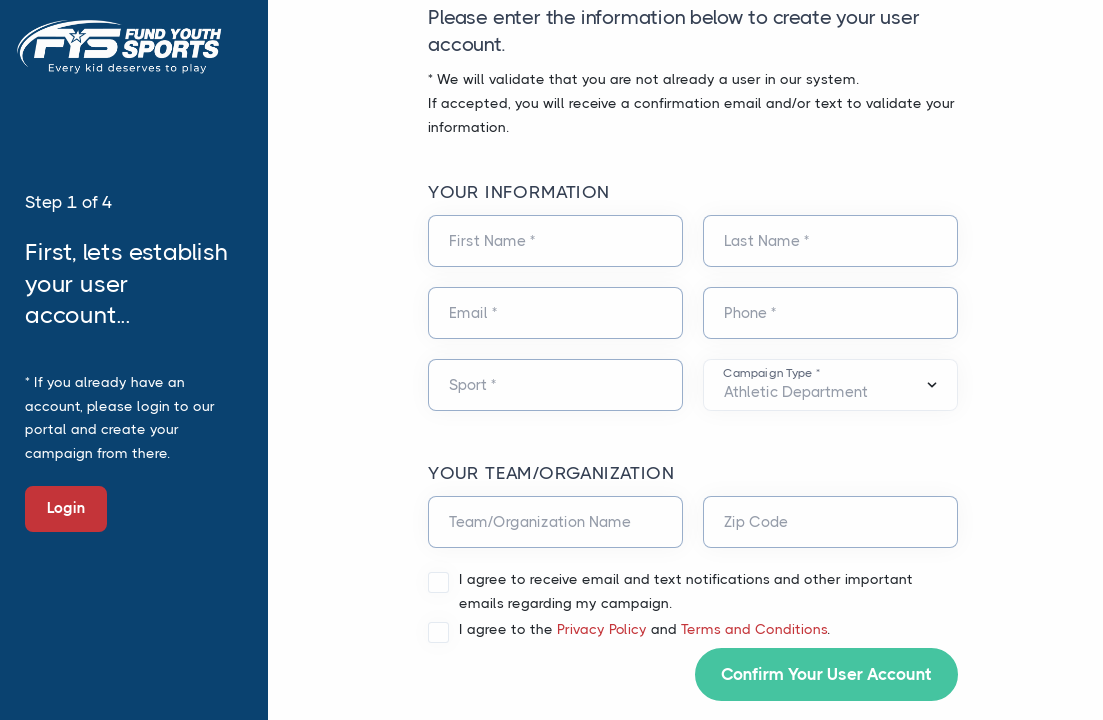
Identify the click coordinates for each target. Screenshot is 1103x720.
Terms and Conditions (754, 629)
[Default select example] (830, 385)
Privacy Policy (602, 629)
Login (66, 508)
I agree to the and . (644, 629)
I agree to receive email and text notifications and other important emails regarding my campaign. (686, 591)
